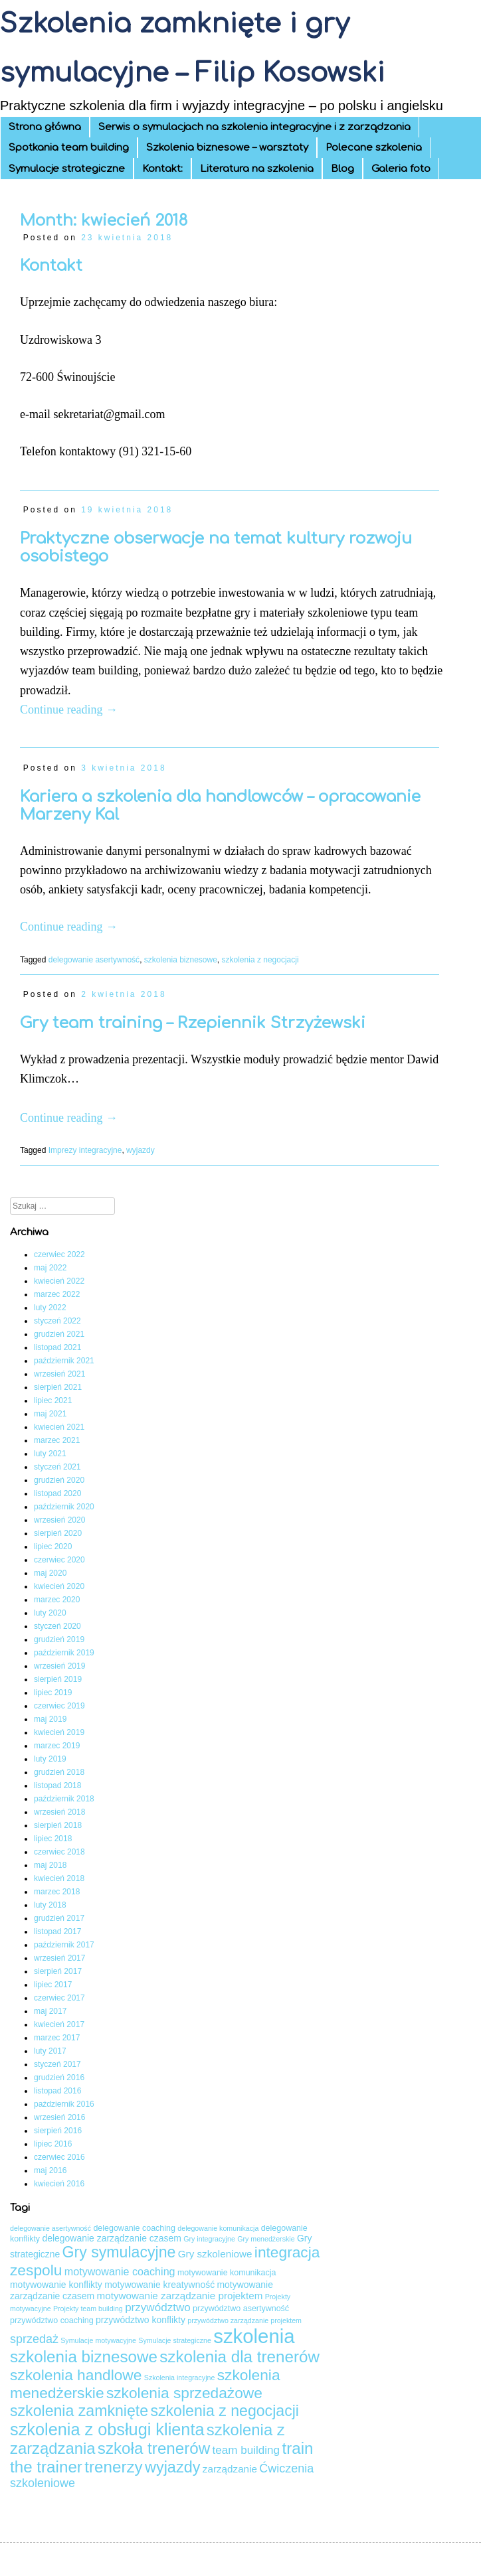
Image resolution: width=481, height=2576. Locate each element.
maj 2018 (50, 1865)
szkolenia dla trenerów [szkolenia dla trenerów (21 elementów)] (239, 2357)
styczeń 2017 (57, 2064)
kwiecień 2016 (59, 2183)
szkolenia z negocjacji (260, 959)
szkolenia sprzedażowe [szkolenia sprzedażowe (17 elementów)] (184, 2392)
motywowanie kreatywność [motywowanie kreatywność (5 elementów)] (159, 2284)
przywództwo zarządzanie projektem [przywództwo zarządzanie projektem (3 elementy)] (244, 2320)
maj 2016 (50, 2170)
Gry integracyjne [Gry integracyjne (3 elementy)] (209, 2239)
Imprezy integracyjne (85, 1150)
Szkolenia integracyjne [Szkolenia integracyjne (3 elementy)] (179, 2378)
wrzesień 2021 (59, 1374)
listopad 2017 (57, 1931)
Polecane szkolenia (374, 147)
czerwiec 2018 (59, 1851)
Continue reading (69, 709)
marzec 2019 (57, 1745)
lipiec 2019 (53, 1692)
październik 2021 (64, 1360)
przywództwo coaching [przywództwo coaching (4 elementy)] (52, 2320)
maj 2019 (50, 1719)
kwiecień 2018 (59, 1878)
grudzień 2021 (59, 1334)
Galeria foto (401, 169)
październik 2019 (64, 1652)
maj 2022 (50, 1267)
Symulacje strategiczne (67, 169)
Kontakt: (162, 169)
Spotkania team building (69, 147)
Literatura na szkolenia (257, 169)
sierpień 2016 (58, 2130)
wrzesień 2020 (59, 1520)
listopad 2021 (57, 1347)
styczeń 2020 (57, 1626)
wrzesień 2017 (59, 1958)
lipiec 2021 (53, 1400)
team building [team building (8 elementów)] (246, 2450)
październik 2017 (64, 1944)
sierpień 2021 (58, 1387)
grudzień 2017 (59, 1918)
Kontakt (51, 266)
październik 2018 (64, 1798)
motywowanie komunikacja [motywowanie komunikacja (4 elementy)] (226, 2272)
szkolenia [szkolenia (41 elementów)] (253, 2336)
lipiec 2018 (53, 1838)
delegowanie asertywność (94, 959)
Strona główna (45, 127)
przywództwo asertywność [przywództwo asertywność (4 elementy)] (241, 2308)
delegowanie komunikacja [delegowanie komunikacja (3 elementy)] (217, 2228)
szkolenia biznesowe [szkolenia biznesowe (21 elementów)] (83, 2357)
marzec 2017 (57, 2037)
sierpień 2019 (58, 1679)
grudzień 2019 (59, 1639)
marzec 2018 (57, 1891)
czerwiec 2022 (59, 1254)
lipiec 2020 (53, 1546)
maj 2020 (50, 1573)
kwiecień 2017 (59, 2024)
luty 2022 (50, 1307)
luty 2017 (50, 2051)
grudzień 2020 (59, 1480)
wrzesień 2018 (59, 1812)
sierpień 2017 (58, 1971)
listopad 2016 (57, 2090)
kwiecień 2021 (59, 1427)
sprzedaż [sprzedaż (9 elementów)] (34, 2339)
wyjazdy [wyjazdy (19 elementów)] (172, 2467)
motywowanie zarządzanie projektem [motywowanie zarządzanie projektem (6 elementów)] (180, 2295)
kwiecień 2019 (59, 1732)
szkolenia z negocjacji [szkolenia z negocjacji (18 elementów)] (224, 2410)
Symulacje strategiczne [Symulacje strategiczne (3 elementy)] (174, 2340)
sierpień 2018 (58, 1825)
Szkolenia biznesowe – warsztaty (227, 147)
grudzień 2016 (59, 2077)
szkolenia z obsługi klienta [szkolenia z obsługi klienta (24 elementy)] (107, 2429)
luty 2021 (50, 1453)
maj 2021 (50, 1413)
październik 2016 (64, 2104)
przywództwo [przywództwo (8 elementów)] (158, 2307)
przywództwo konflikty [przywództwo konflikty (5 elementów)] (140, 2319)
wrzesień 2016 (59, 2117)
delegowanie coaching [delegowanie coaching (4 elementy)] (134, 2228)
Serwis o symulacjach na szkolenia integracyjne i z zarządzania (254, 127)
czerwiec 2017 (59, 1998)
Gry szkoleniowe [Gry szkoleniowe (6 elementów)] (215, 2253)
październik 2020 (64, 1506)
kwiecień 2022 (59, 1281)
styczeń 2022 (57, 1321)
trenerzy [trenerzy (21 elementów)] (113, 2467)
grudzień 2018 (59, 1772)
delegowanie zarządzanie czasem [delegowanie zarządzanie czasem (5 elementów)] (111, 2238)
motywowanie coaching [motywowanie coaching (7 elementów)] (119, 2271)
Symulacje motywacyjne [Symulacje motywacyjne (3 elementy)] (98, 2340)
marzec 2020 (57, 1599)
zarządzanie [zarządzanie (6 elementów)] (230, 2468)
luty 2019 (50, 1759)
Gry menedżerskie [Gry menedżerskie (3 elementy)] (265, 2239)
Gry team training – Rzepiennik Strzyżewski (192, 1023)
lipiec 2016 (53, 2144)
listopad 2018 (57, 1785)
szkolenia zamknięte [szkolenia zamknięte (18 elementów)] (79, 2410)
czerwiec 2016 (59, 2157)
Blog (342, 169)
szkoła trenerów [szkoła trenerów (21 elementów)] (154, 2448)
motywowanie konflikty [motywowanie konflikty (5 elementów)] (56, 2284)
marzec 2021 (57, 1440)
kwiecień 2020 (59, 1586)
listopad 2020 (57, 1493)
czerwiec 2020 (59, 1559)
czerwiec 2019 (59, 1705)
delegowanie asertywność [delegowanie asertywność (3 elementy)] (50, 2228)
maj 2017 (50, 2011)
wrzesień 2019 (59, 1666)
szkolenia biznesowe (180, 959)
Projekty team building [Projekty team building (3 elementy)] (88, 2308)
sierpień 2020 (58, 1533)
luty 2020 (50, 1613)
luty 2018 (50, 1905)
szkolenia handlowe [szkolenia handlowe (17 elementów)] (76, 2375)
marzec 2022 (57, 1294)
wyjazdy (140, 1150)
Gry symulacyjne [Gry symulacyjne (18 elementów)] (119, 2252)
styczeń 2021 (57, 1467)
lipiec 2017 (53, 1984)
